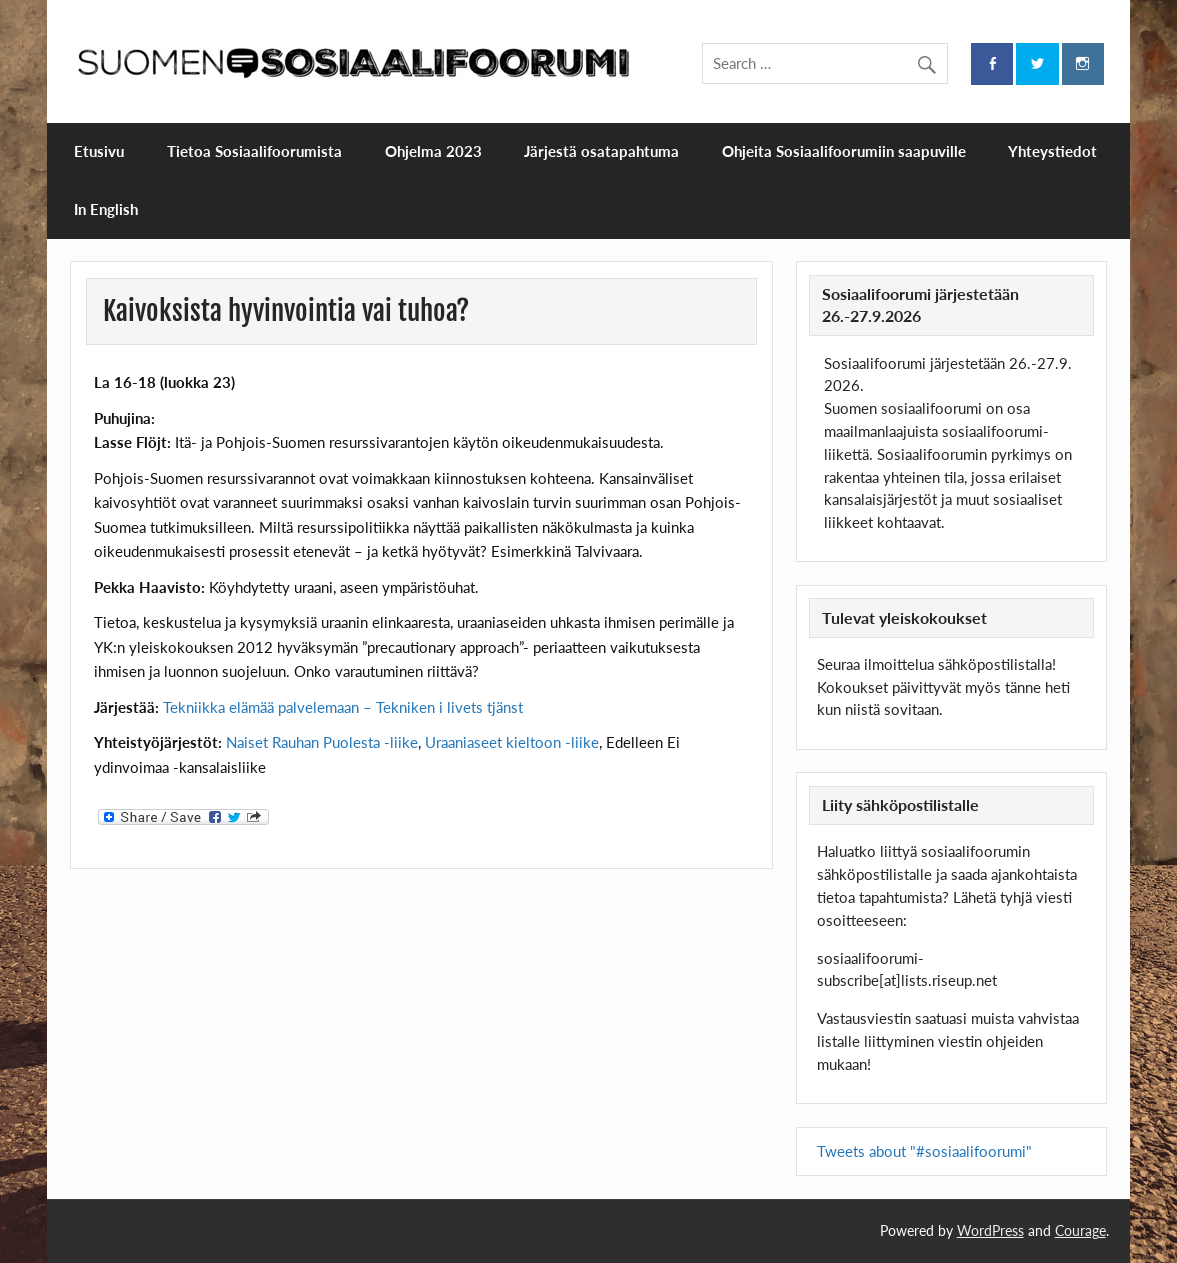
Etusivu (99, 151)
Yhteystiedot (1052, 151)
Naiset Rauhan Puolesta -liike (322, 742)
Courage (1080, 1230)
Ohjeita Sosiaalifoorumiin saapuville (844, 151)
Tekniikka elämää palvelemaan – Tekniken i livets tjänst (343, 707)
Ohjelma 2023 (433, 151)
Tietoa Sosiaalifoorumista (254, 151)
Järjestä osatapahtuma (601, 151)
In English (106, 209)
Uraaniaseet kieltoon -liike (512, 742)
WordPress (990, 1230)
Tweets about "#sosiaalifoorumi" (924, 1151)
